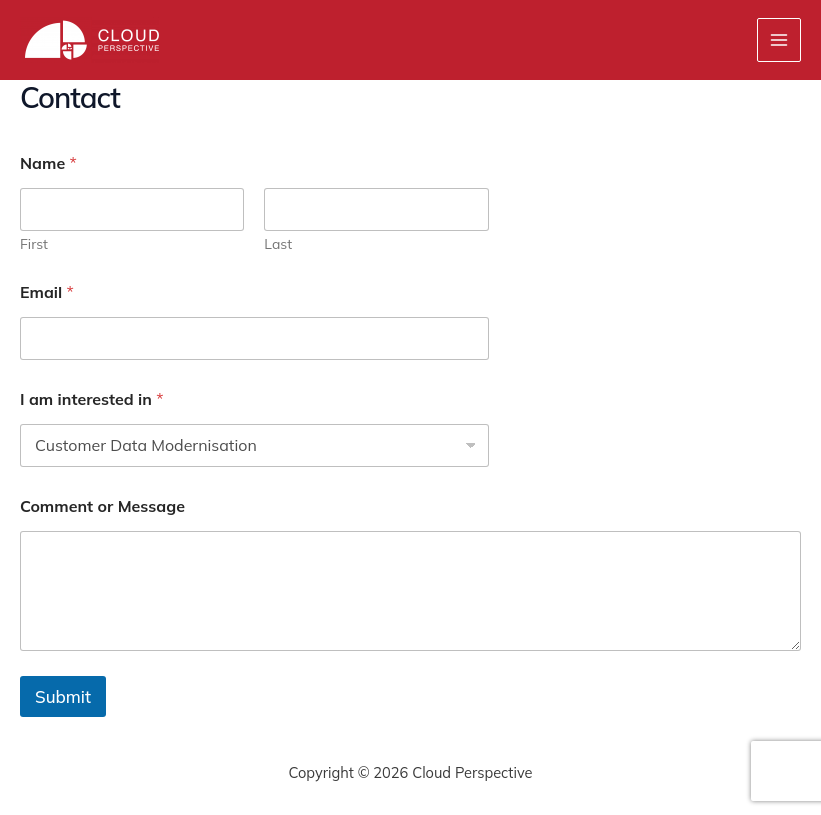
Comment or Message (102, 506)
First (34, 244)
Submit (63, 696)
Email (47, 292)
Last (278, 244)
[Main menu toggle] (779, 40)
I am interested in (92, 399)
